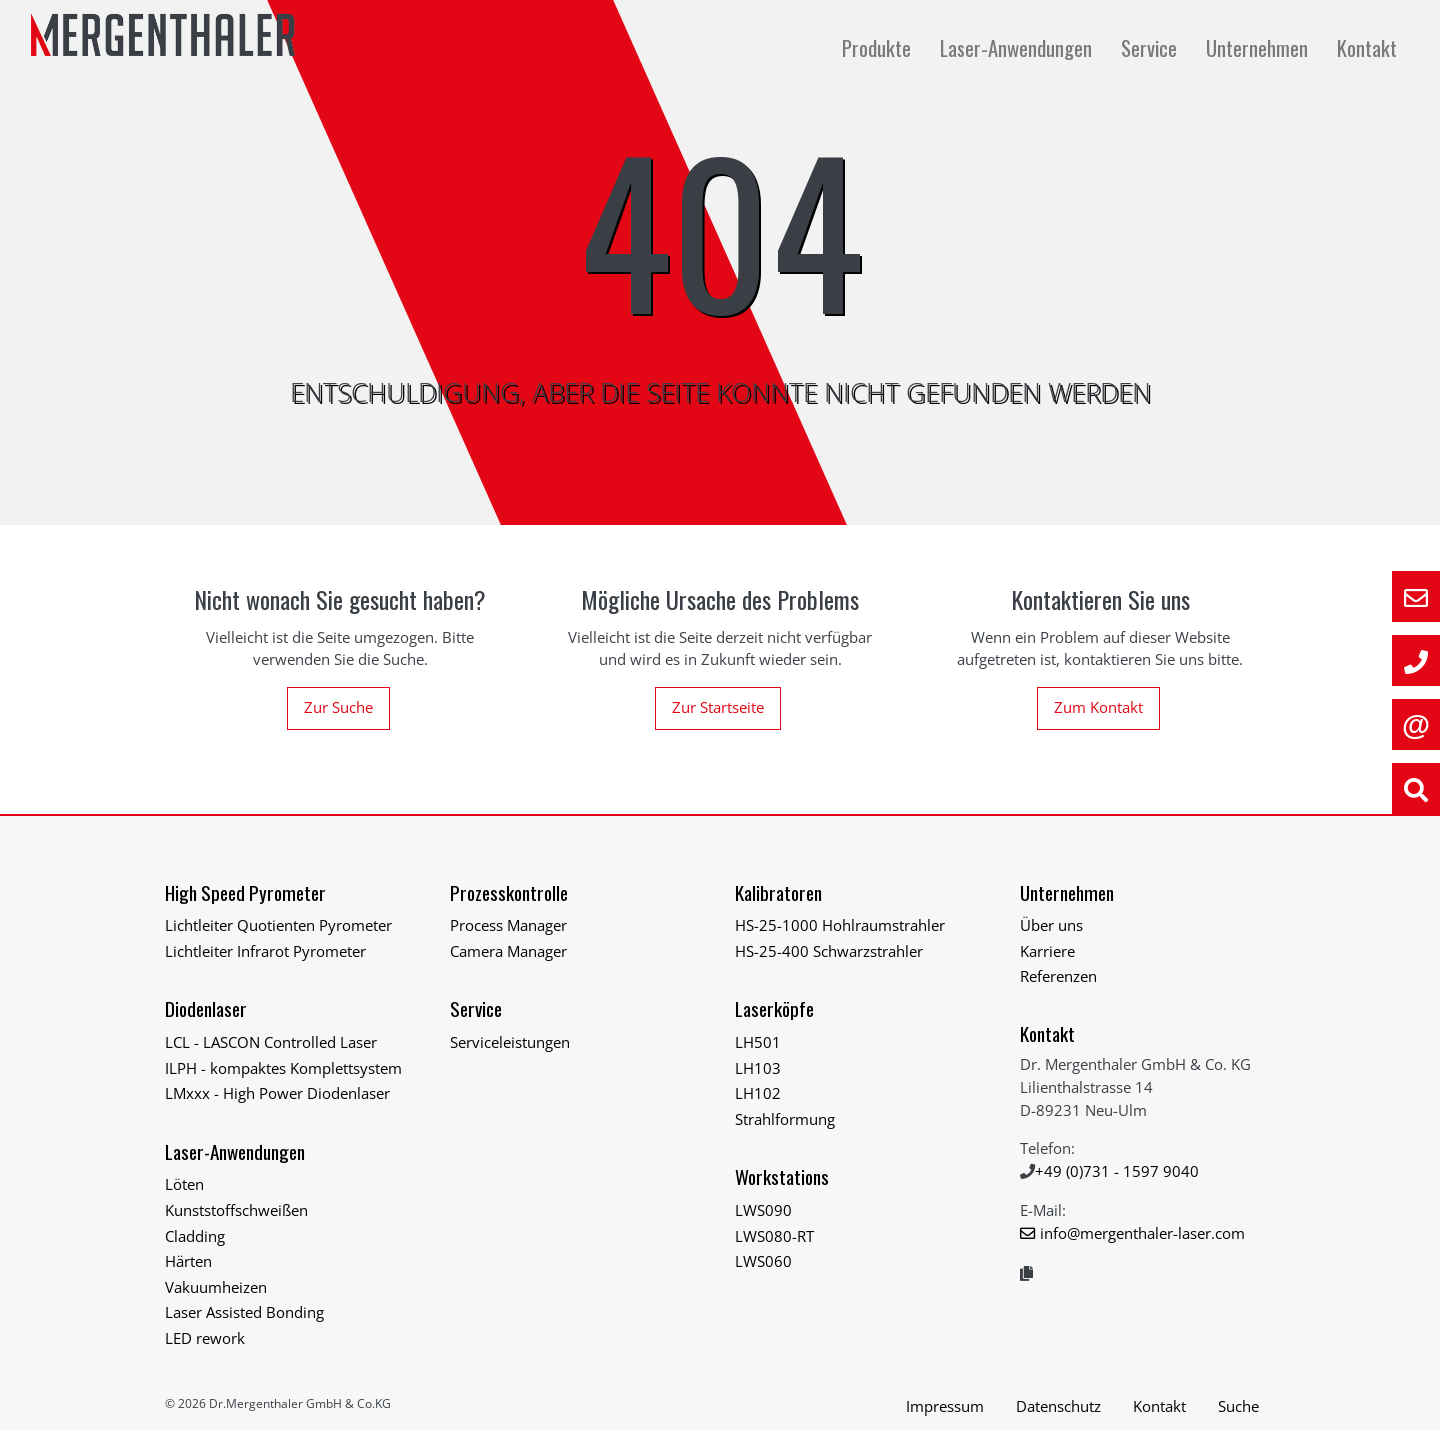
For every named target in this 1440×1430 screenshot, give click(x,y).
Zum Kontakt (1098, 707)
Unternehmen (1259, 47)
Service (1151, 47)
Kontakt (1367, 47)
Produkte (879, 47)
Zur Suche (338, 707)
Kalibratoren (778, 892)
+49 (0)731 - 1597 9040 (1117, 1171)
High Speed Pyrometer (245, 892)
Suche (1238, 1406)
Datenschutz (1058, 1406)
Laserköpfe (774, 1008)
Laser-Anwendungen (1018, 47)
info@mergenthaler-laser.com (1142, 1233)
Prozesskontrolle (509, 892)
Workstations (782, 1176)
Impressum (945, 1406)
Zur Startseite (718, 707)
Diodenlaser (206, 1008)
